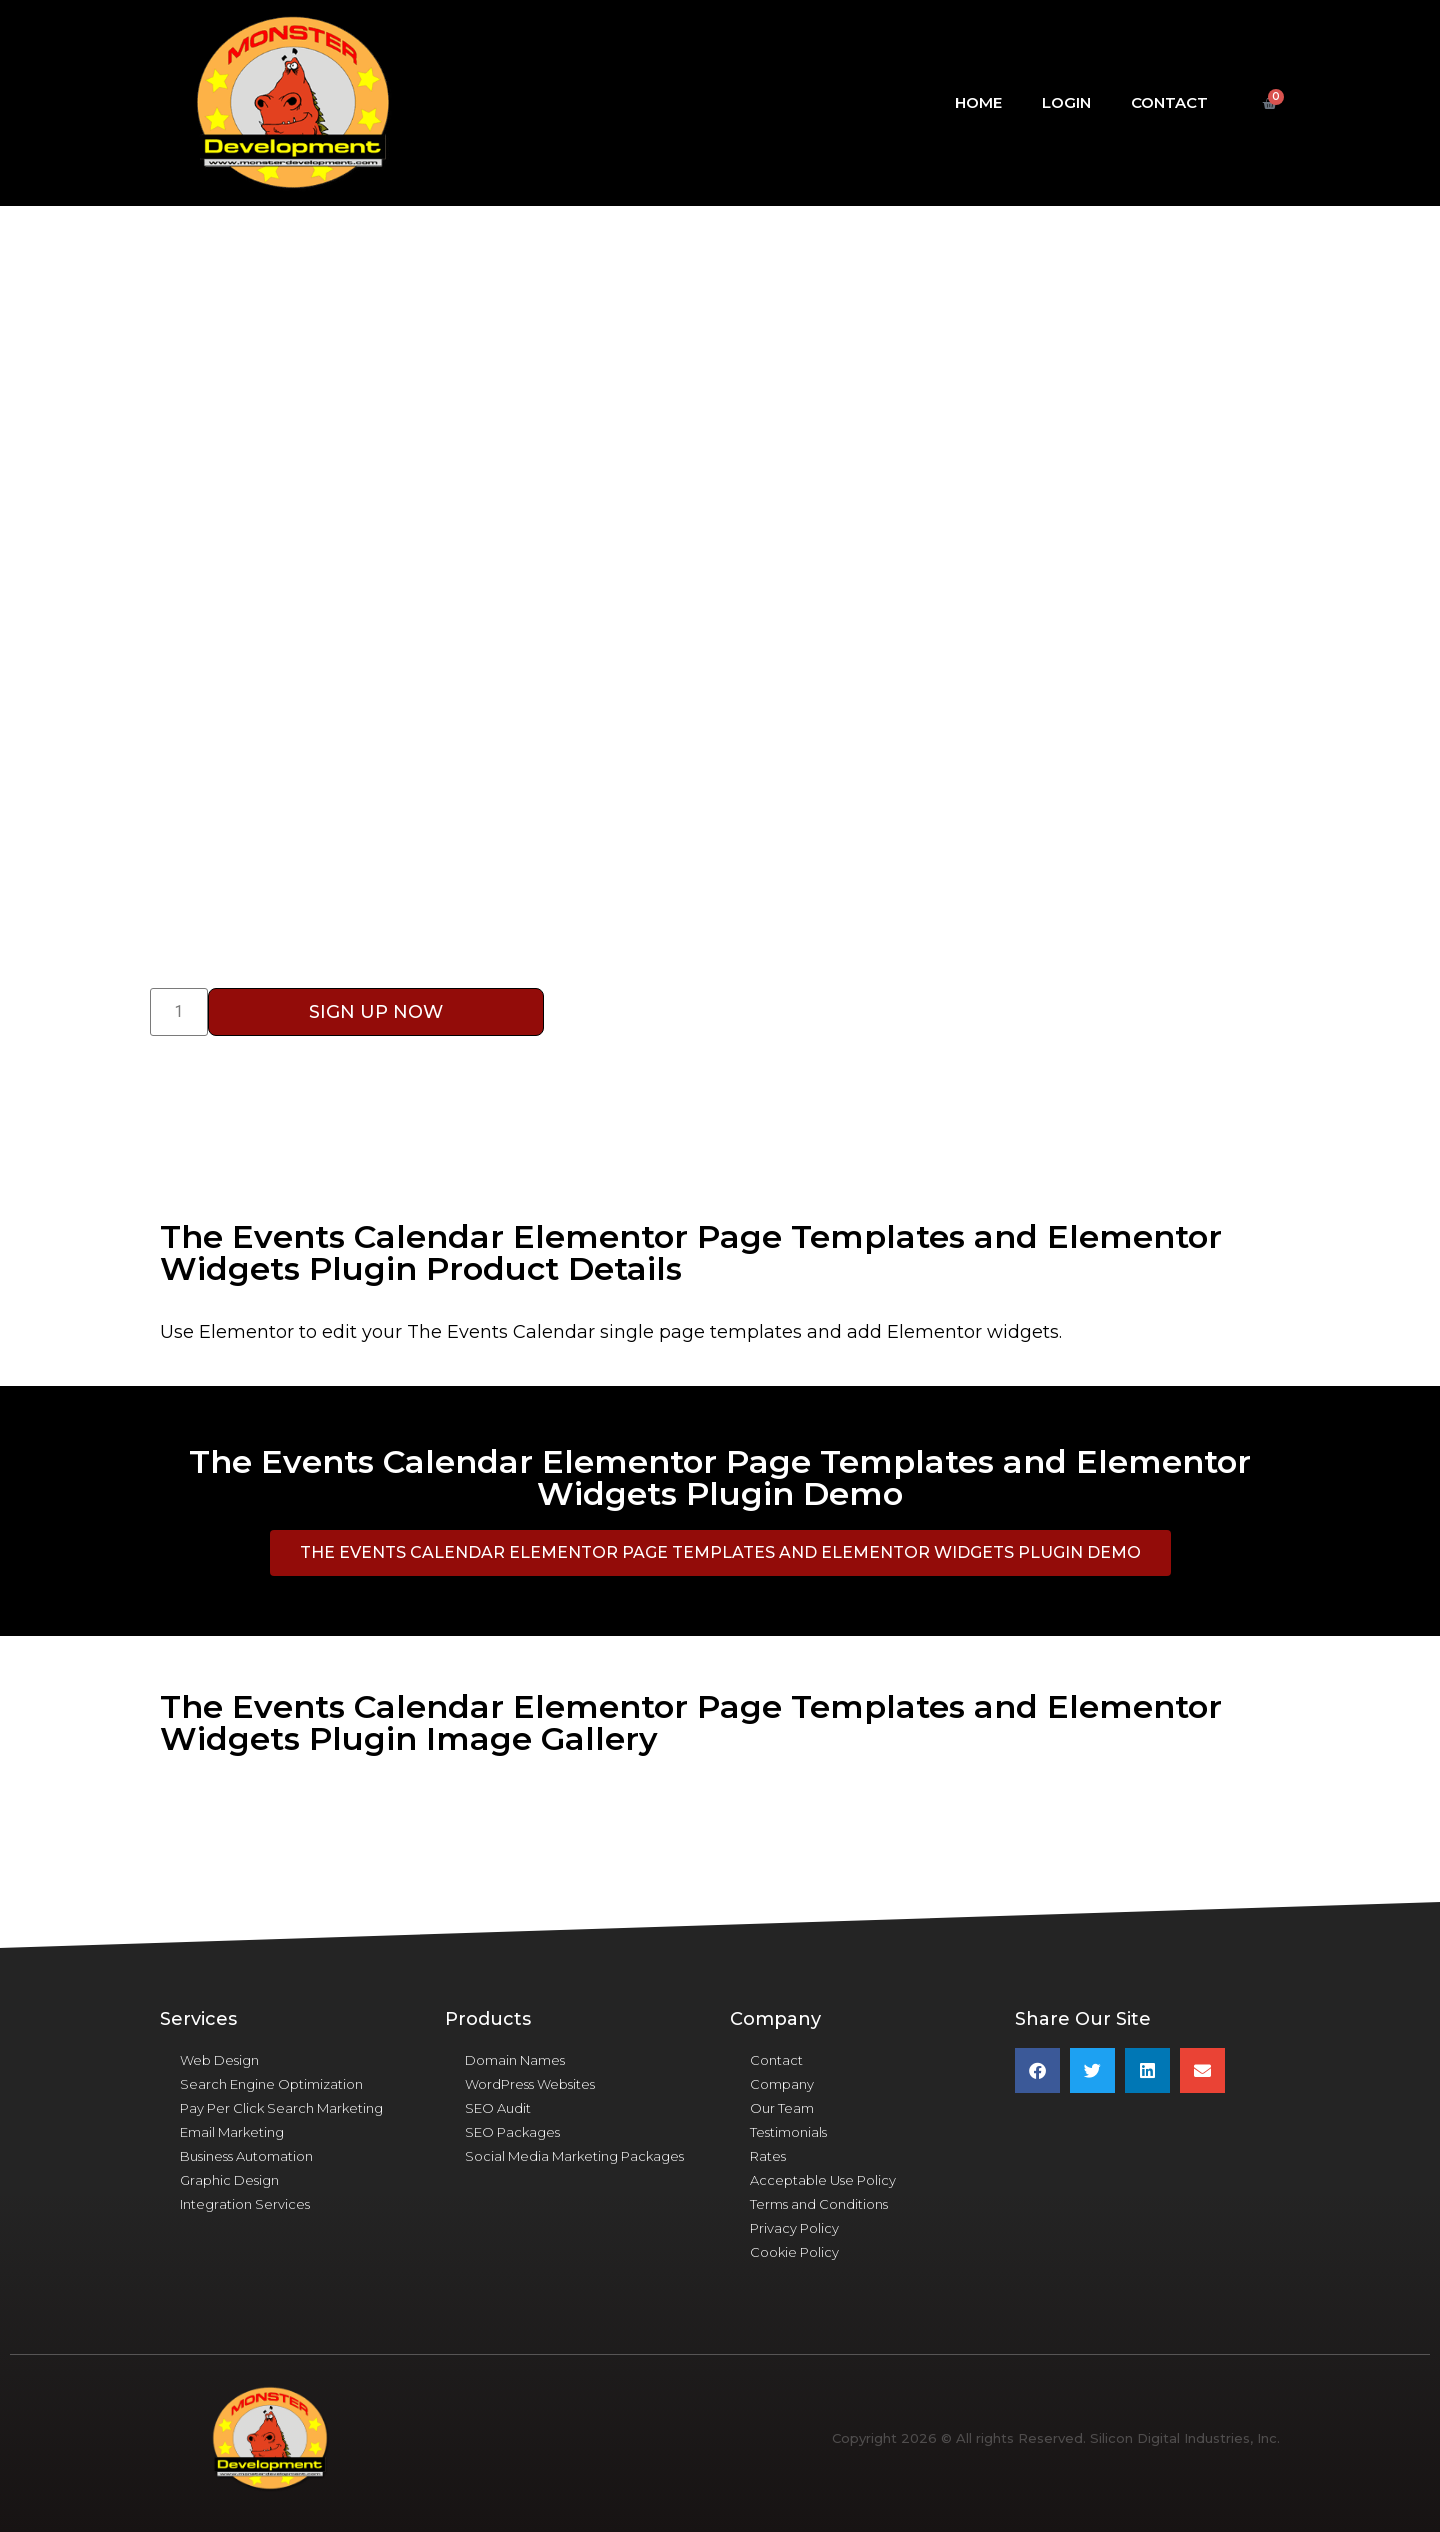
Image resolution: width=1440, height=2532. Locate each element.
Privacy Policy (794, 2228)
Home (978, 102)
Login (1066, 102)
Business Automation (246, 2156)
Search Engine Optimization (271, 2084)
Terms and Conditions (819, 2204)
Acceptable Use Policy (823, 2180)
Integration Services (245, 2204)
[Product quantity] (179, 1012)
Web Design (219, 2060)
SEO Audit (498, 2108)
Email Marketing (232, 2132)
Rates (768, 2156)
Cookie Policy (794, 2252)
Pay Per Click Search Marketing (281, 2108)
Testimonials (788, 2132)
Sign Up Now (376, 1012)
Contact (1169, 102)
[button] (720, 1553)
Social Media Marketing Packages (574, 2156)
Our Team (782, 2108)
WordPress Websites (530, 2084)
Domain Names (515, 2060)
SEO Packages (512, 2132)
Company (782, 2084)
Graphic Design (229, 2180)
